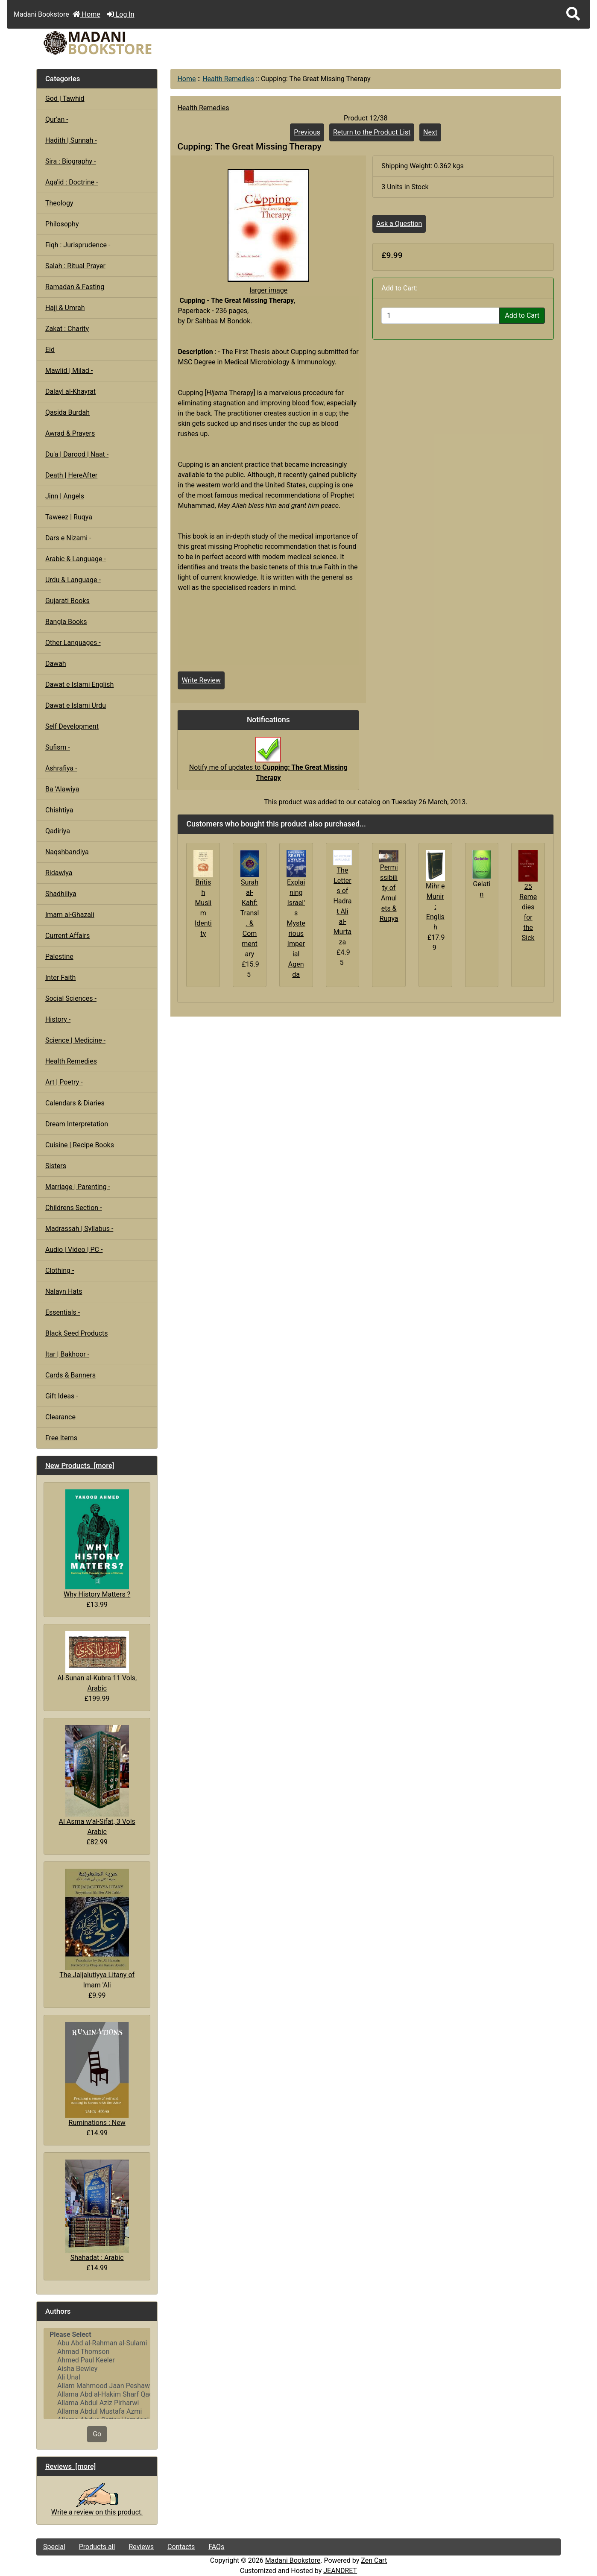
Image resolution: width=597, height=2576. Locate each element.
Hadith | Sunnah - (71, 140)
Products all (97, 2547)
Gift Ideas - (61, 1396)
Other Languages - (73, 643)
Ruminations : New (97, 2074)
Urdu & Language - (73, 580)
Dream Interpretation (76, 1124)
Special (54, 2547)
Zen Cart (374, 2560)
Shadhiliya (60, 894)
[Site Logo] (124, 43)
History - (57, 1019)
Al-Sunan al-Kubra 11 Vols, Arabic (97, 1661)
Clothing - (59, 1270)
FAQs (216, 2547)
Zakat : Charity (67, 329)
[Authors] (97, 2373)
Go (97, 2434)
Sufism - (57, 747)
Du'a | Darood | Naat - (76, 454)
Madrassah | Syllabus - (79, 1229)
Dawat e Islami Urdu (75, 705)
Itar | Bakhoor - (67, 1354)
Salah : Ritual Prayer (75, 266)
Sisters (55, 1166)
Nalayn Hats (63, 1291)
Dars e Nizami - (68, 538)
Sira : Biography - (70, 161)
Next (430, 132)
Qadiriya (57, 831)
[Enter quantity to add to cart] (440, 316)
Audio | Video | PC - (74, 1250)
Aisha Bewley (97, 2369)
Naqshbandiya (67, 852)
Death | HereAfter (71, 475)
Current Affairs (67, 936)
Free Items (61, 1438)
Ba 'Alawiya (62, 789)
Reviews (141, 2547)
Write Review (200, 680)
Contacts (181, 2547)
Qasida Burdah (67, 412)
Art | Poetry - (64, 1082)
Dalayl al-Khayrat (70, 391)
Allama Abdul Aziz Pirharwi (97, 2403)
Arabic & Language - (75, 559)
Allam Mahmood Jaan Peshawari (97, 2386)
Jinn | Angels (64, 496)
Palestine (59, 956)
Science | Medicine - (75, 1040)
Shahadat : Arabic (97, 2211)
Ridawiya (59, 873)
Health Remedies (228, 79)
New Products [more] (79, 1465)
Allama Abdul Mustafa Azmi (97, 2411)
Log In (121, 14)
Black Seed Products (76, 1333)
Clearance (60, 1417)
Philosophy (62, 224)
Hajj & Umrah (65, 308)
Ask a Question (399, 224)
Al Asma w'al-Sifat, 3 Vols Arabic (97, 1780)
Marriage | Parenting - (77, 1187)
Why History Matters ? (97, 1543)
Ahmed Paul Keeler (97, 2360)
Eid (50, 350)
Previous (307, 132)
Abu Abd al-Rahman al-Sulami (97, 2343)
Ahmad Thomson (97, 2351)
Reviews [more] (70, 2466)
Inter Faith (60, 977)
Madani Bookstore (293, 2560)
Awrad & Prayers (70, 433)
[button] (573, 14)
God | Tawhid (65, 98)
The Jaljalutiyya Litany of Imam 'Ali (97, 1929)
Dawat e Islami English (79, 684)
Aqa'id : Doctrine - (71, 182)
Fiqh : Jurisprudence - (78, 245)
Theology (59, 203)
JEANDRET (340, 2571)
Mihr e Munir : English (435, 906)
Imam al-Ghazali (69, 915)
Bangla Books (66, 622)
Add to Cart (522, 315)
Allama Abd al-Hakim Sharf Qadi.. (97, 2394)
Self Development (72, 726)
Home (86, 14)
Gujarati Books (67, 601)
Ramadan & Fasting (74, 287)
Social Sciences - (71, 998)
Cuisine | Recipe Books (79, 1145)
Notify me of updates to (268, 763)
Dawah (55, 663)
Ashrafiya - (61, 768)
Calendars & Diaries (75, 1103)
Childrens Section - (73, 1208)
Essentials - (62, 1312)
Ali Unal (97, 2377)
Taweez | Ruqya (68, 517)
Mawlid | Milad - (69, 370)
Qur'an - (56, 119)
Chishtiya (59, 810)
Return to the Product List (371, 132)
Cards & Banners (70, 1375)
